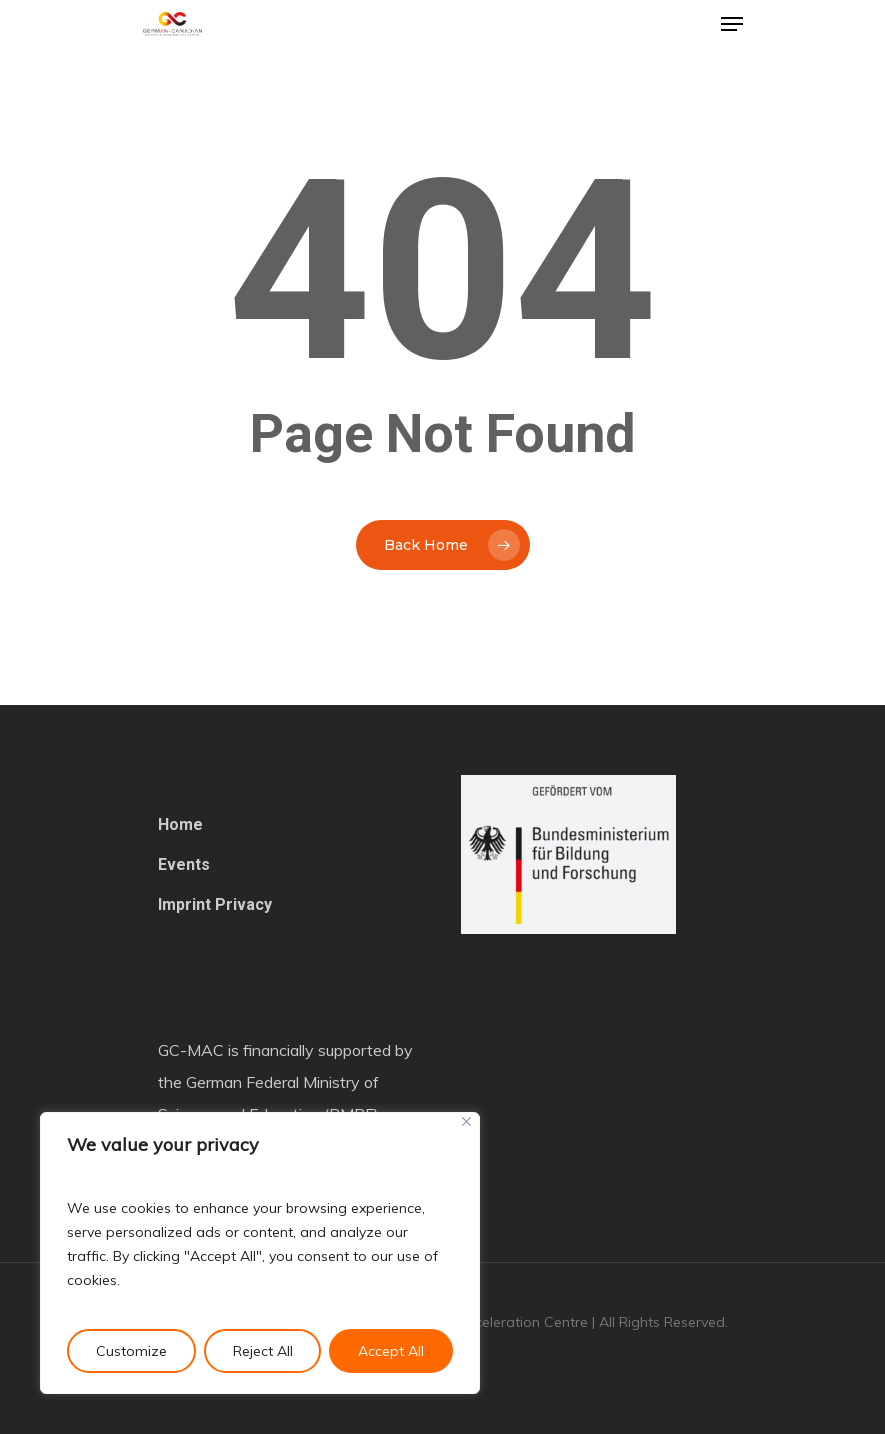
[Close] (466, 1121)
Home (180, 824)
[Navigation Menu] (732, 24)
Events (184, 864)
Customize (131, 1351)
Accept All (391, 1351)
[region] (260, 1253)
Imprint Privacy (215, 904)
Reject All (263, 1351)
